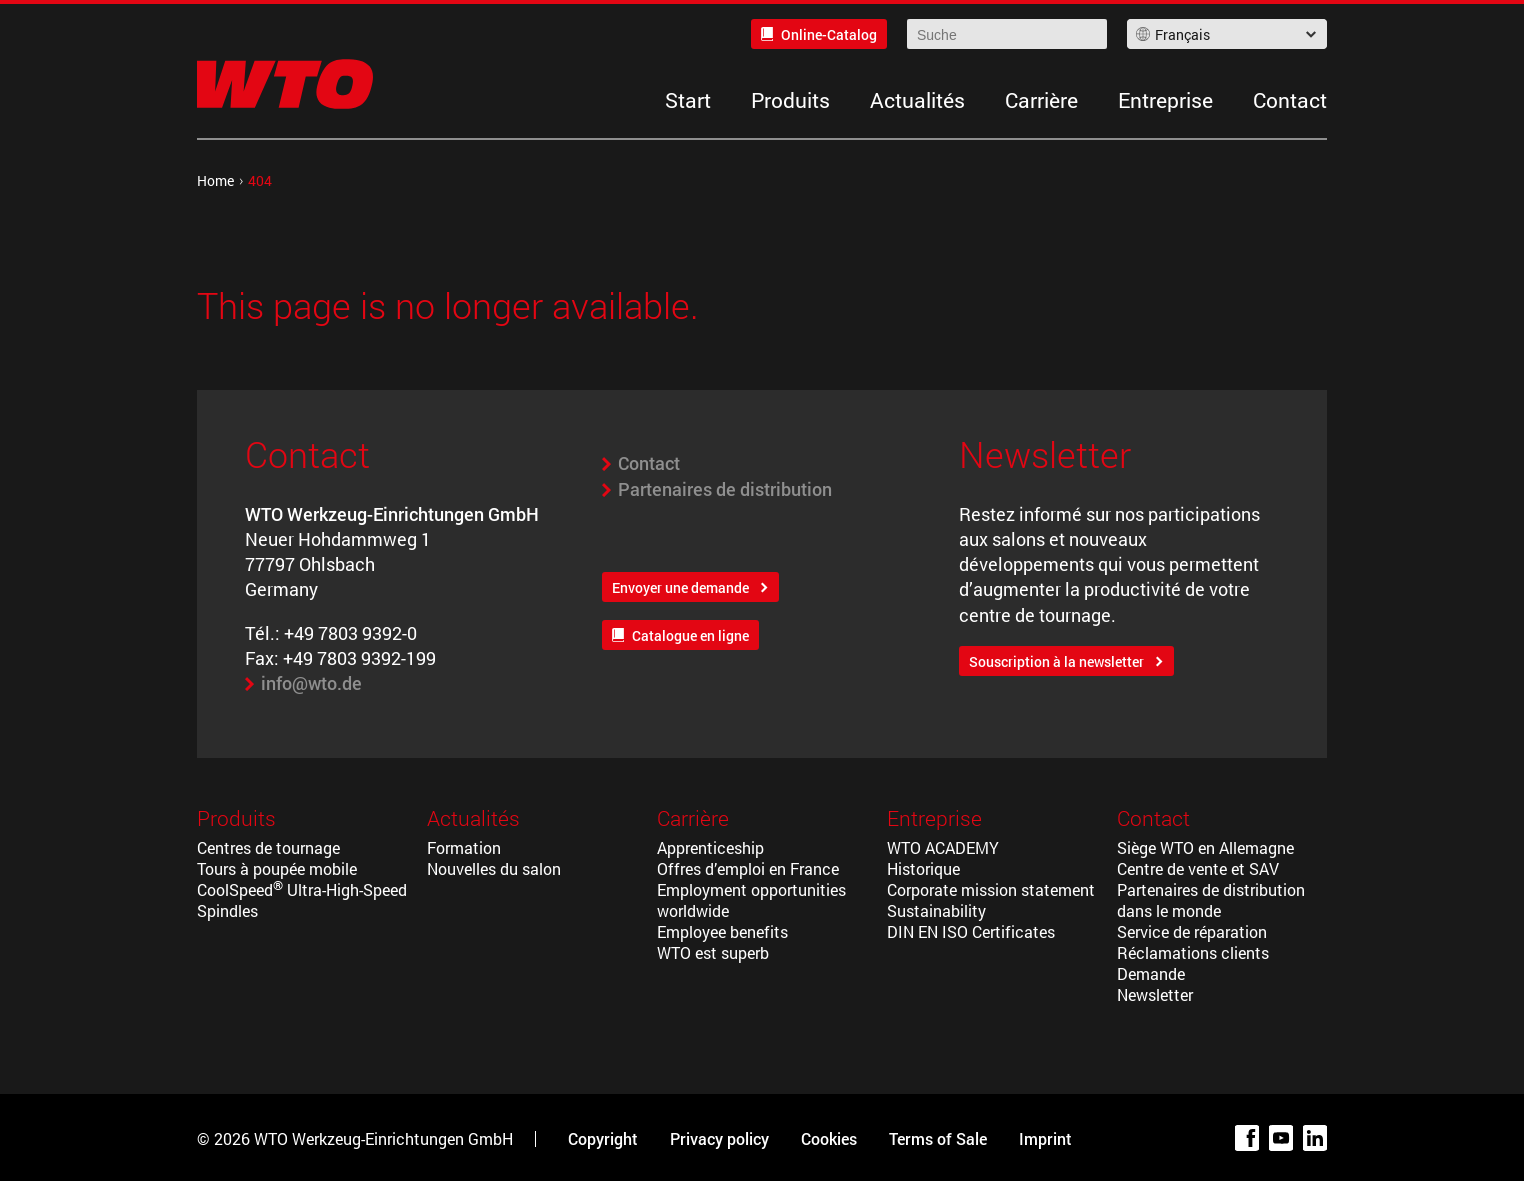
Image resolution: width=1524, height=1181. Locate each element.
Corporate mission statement (991, 889)
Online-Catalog (829, 34)
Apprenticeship (710, 847)
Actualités (917, 100)
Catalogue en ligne (690, 635)
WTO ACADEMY (943, 847)
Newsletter (1155, 994)
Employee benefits (722, 931)
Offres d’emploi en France (748, 868)
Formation (464, 847)
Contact (1290, 100)
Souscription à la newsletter (1056, 661)
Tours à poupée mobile (277, 868)
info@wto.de (311, 683)
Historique (923, 868)
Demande (1151, 973)
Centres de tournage (268, 847)
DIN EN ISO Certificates (971, 931)
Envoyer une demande (680, 587)
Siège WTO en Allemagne (1205, 847)
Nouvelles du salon (494, 868)
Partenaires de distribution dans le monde (1211, 900)
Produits (790, 100)
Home (215, 180)
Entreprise (1165, 100)
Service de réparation (1192, 931)
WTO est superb (713, 952)
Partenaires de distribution (725, 489)
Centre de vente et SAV (1198, 868)
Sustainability (936, 910)
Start (688, 100)
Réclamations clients (1193, 952)
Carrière (1041, 100)
